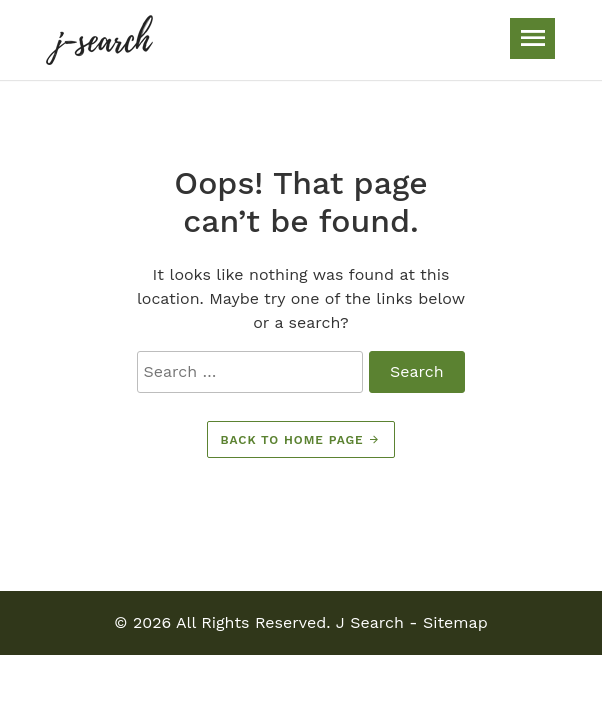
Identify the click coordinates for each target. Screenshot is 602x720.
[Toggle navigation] (532, 38)
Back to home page (301, 440)
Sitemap (455, 622)
